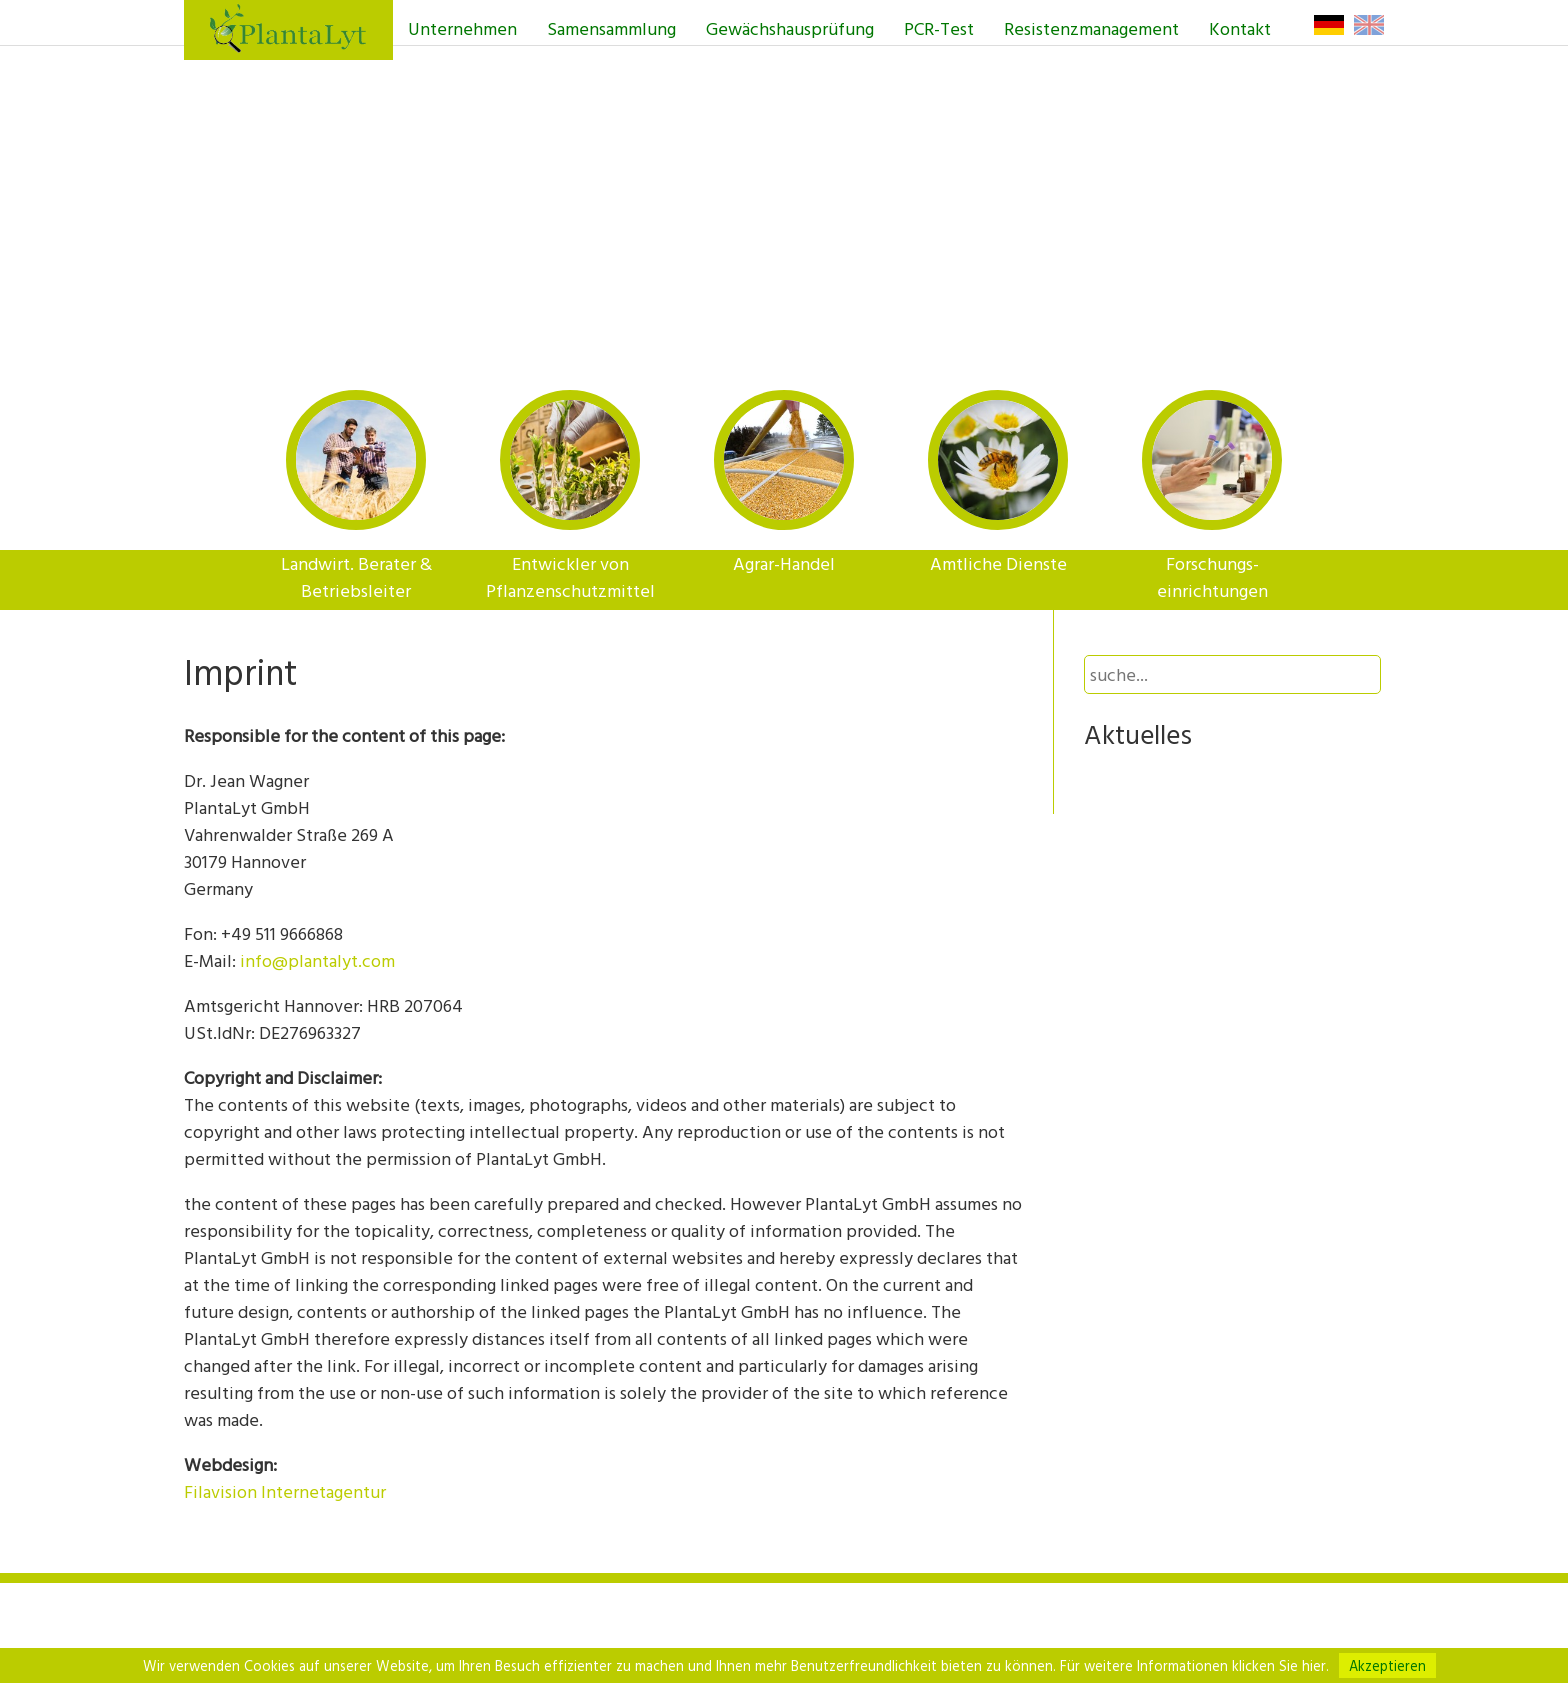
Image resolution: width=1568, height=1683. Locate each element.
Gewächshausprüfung (790, 28)
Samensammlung (611, 28)
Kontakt (1240, 28)
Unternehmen (462, 28)
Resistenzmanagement (1091, 28)
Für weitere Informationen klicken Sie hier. (1194, 1665)
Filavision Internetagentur (285, 1491)
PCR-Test (939, 28)
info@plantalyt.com (317, 960)
